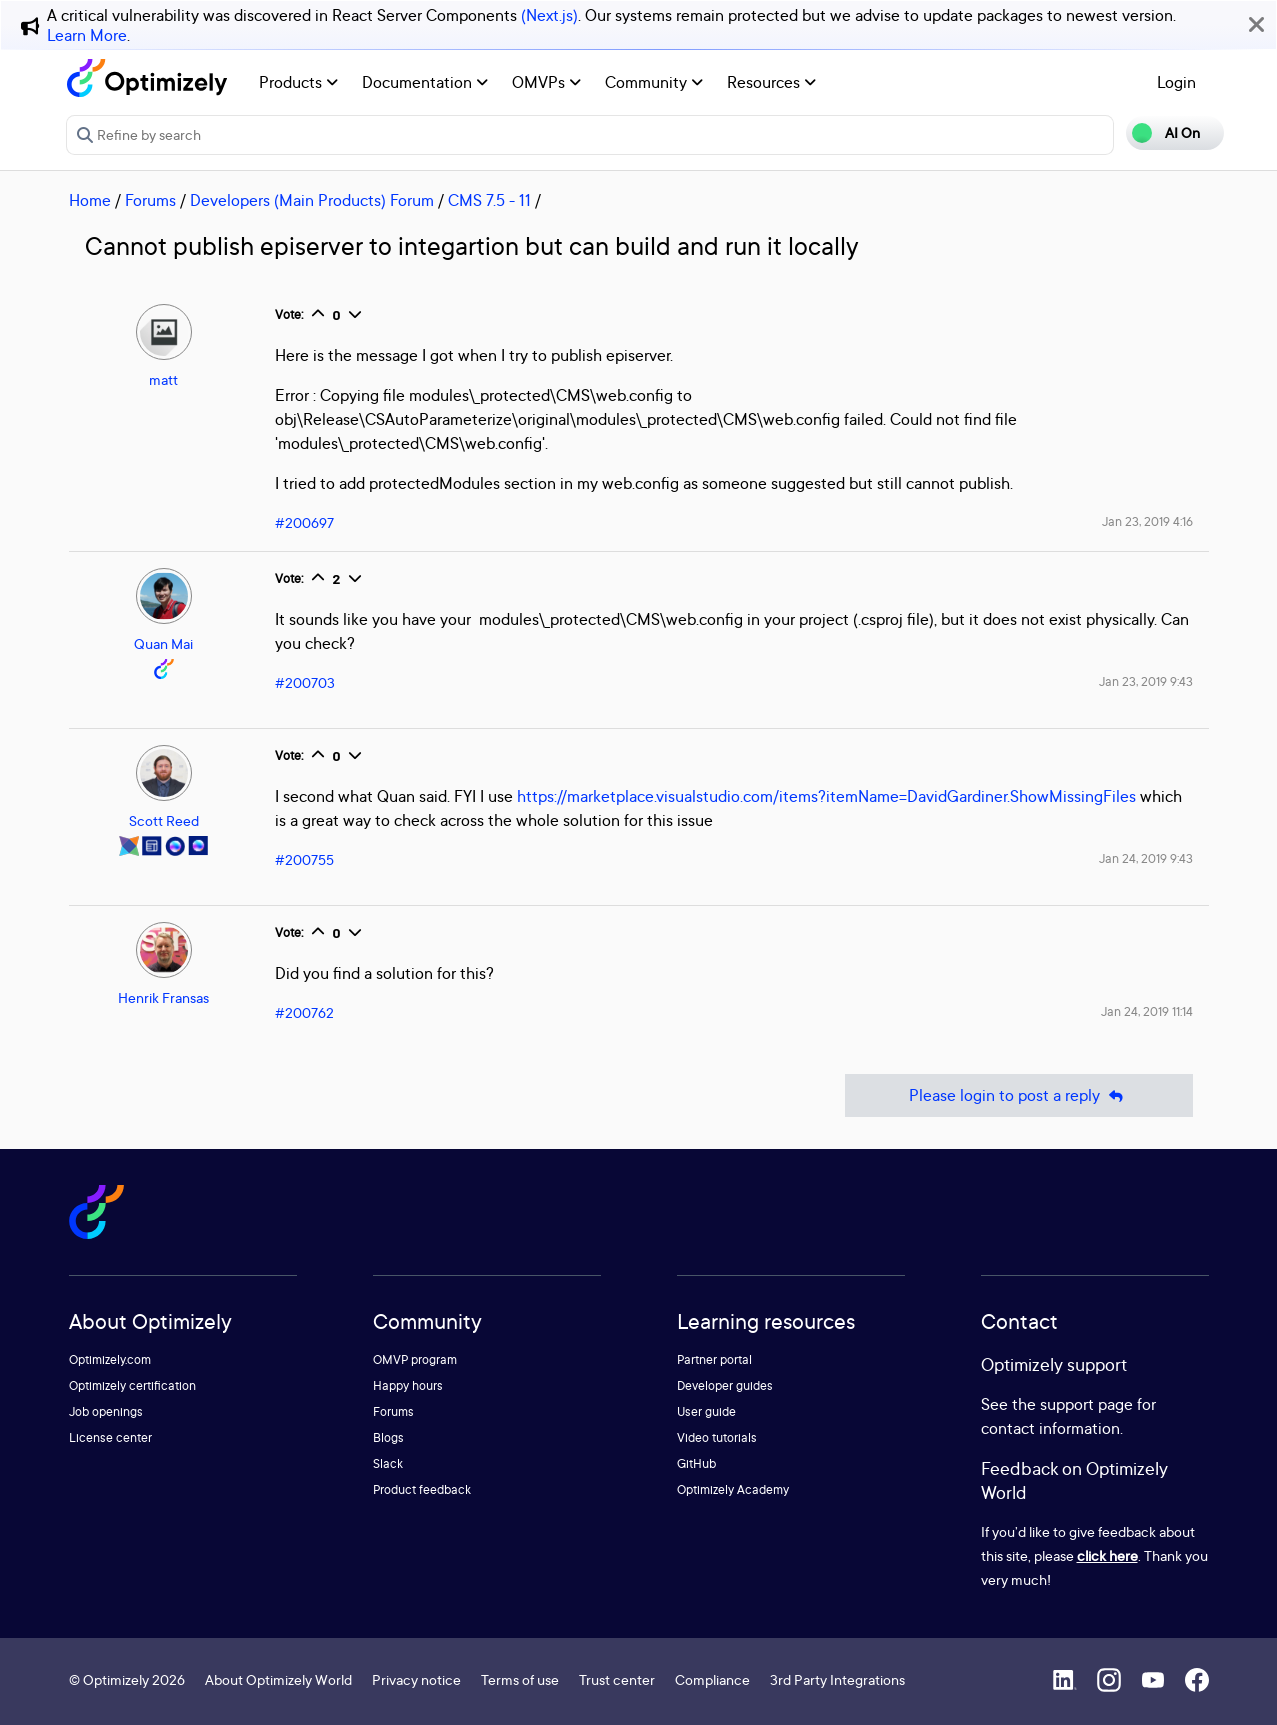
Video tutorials (717, 1437)
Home (90, 200)
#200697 (304, 522)
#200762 (304, 1012)
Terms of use (520, 1679)
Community (654, 82)
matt (163, 379)
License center (110, 1437)
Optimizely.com (110, 1359)
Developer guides (725, 1385)
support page (1086, 1404)
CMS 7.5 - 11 (489, 200)
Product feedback (422, 1489)
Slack (388, 1463)
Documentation (425, 82)
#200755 (304, 859)
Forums (150, 200)
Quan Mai (163, 643)
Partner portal (714, 1359)
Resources (771, 82)
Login (1176, 82)
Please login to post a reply (1019, 1095)
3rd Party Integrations (837, 1679)
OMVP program (415, 1359)
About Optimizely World (278, 1679)
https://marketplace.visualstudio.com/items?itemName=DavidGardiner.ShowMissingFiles (826, 796)
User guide (706, 1411)
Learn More (87, 35)
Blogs (388, 1437)
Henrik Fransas (163, 997)
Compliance (712, 1679)
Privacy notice (416, 1679)
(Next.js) (549, 15)
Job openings (106, 1411)
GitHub (696, 1463)
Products (298, 82)
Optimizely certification (132, 1385)
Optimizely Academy (733, 1489)
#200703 (305, 682)
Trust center (617, 1679)
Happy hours (408, 1385)
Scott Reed (164, 820)
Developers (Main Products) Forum (312, 200)
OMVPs (546, 82)
